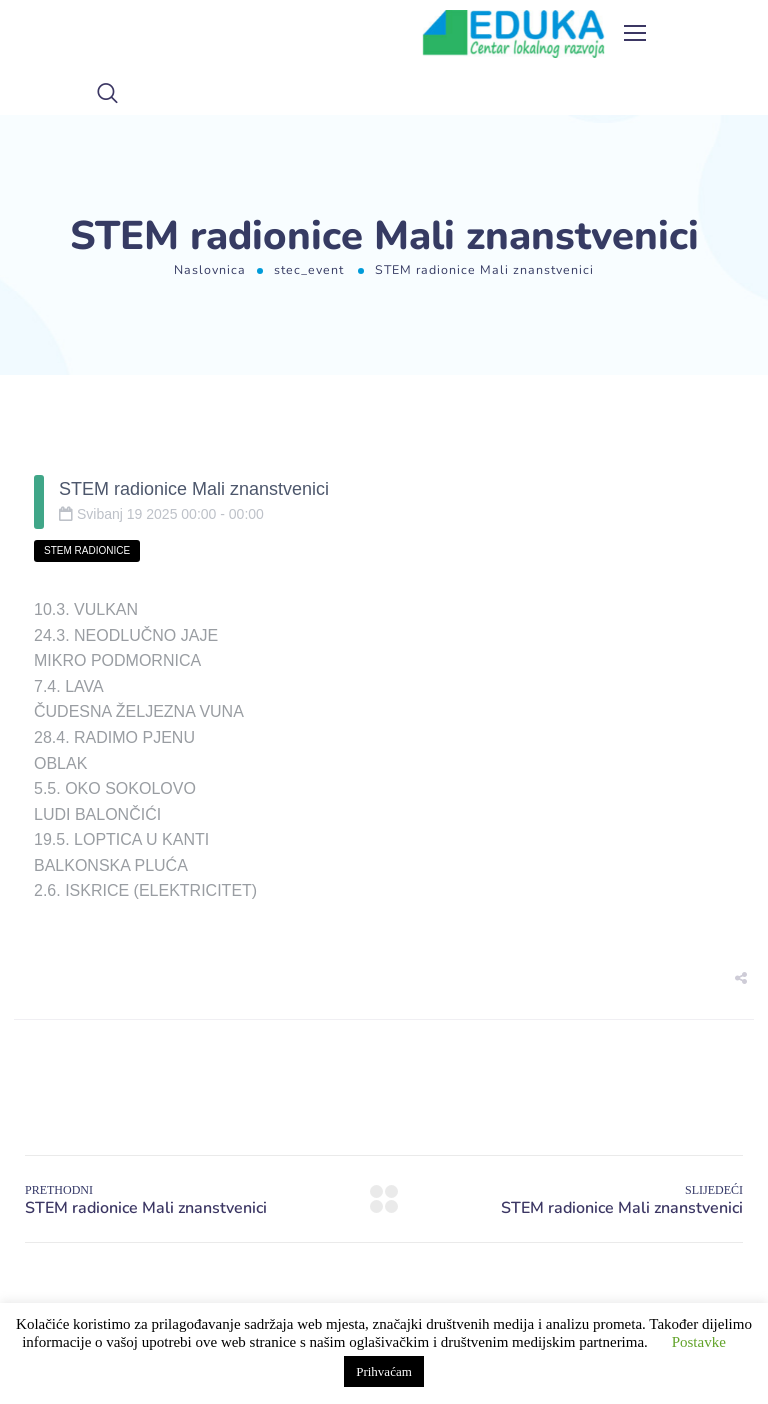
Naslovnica (210, 269)
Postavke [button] (699, 1342)
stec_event (309, 269)
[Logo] (514, 34)
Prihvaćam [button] (384, 1371)
